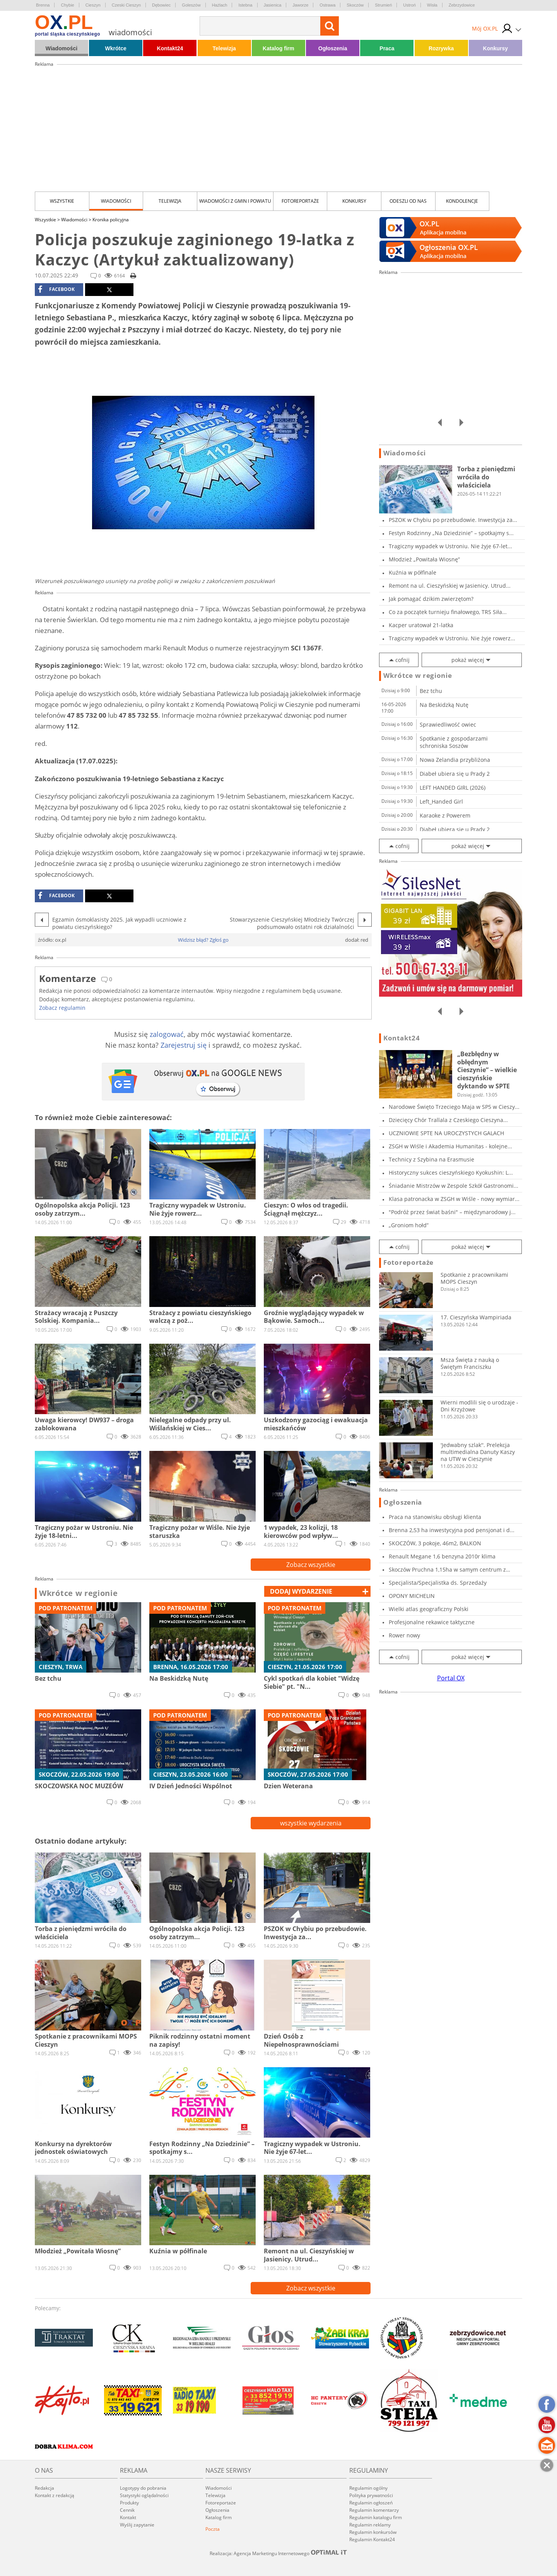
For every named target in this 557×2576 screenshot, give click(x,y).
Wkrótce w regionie (78, 1593)
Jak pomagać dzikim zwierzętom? (431, 598)
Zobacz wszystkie (310, 1564)
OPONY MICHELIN (412, 1595)
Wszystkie (62, 201)
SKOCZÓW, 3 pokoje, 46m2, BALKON (435, 1543)
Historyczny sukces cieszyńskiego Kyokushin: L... (451, 1172)
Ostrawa (327, 5)
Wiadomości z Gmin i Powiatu (235, 201)
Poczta (212, 2529)
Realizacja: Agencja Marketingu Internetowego (278, 2553)
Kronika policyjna (110, 219)
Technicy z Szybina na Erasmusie (431, 1159)
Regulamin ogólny (368, 2488)
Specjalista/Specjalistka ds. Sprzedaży (438, 1582)
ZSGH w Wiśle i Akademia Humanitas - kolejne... (450, 1146)
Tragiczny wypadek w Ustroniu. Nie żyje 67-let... (450, 546)
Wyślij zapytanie (137, 2524)
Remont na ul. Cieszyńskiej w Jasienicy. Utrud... (450, 585)
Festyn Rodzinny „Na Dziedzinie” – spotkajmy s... (451, 533)
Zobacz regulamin (62, 1007)
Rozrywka (441, 48)
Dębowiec (161, 5)
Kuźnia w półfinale (412, 572)
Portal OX (451, 1678)
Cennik (127, 2510)
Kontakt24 (170, 48)
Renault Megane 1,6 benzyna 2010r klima (442, 1556)
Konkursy (495, 48)
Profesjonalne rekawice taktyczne (432, 1622)
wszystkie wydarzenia (311, 1823)
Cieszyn (93, 5)
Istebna (245, 5)
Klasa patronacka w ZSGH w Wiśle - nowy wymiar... (454, 1198)
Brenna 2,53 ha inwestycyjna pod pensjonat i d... (451, 1530)
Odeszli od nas (408, 201)
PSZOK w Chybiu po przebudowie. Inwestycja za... (453, 519)
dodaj (301, 1591)
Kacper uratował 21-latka (421, 625)
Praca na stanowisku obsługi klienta (435, 1517)
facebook (56, 289)
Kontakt (128, 2517)
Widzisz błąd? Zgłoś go (203, 939)
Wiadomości (61, 48)
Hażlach (219, 5)
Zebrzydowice (462, 5)
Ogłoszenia (332, 48)
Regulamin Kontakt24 (372, 2539)
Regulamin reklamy (370, 2524)
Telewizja (224, 48)
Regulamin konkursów (372, 2532)
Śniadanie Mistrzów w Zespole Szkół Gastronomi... (453, 1185)
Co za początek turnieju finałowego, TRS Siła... (448, 612)
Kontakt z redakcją (54, 2495)
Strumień (383, 5)
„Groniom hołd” (409, 1225)
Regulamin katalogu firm (375, 2517)
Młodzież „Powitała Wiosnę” (424, 559)
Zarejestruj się (184, 1045)
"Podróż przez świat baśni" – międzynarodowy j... (452, 1212)
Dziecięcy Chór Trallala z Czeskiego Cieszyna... (448, 1120)
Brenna (43, 5)
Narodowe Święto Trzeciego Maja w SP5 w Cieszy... (454, 1106)
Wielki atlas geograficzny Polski (428, 1609)
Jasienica (273, 5)
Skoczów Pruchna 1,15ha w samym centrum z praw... (447, 1569)
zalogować (167, 1034)
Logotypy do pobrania (143, 2488)
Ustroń (409, 5)
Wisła (432, 5)
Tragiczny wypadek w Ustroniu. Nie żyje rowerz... (452, 638)
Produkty (129, 2502)
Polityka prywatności (371, 2495)
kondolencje (462, 201)
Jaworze (300, 5)
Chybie (67, 5)
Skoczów (355, 5)
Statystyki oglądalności (144, 2495)
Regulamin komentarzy (374, 2510)
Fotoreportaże (300, 201)
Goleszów (191, 5)
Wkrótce (115, 48)
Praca (386, 48)
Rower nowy (404, 1635)
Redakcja (44, 2488)
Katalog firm (278, 48)
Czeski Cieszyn (126, 5)
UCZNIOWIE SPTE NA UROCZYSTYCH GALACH (446, 1133)
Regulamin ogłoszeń (371, 2502)
